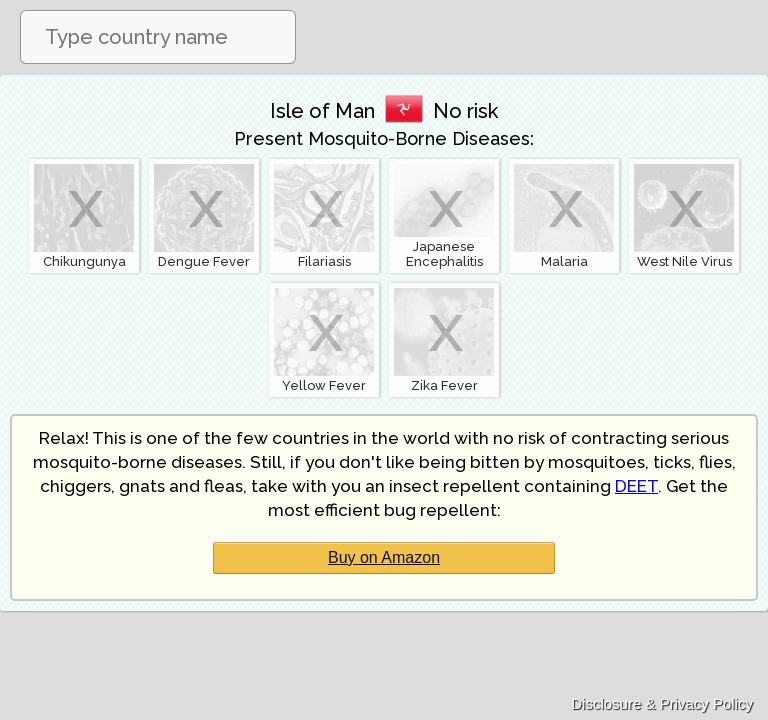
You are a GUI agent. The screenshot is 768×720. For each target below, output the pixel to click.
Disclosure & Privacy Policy (662, 703)
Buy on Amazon (384, 557)
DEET (636, 486)
